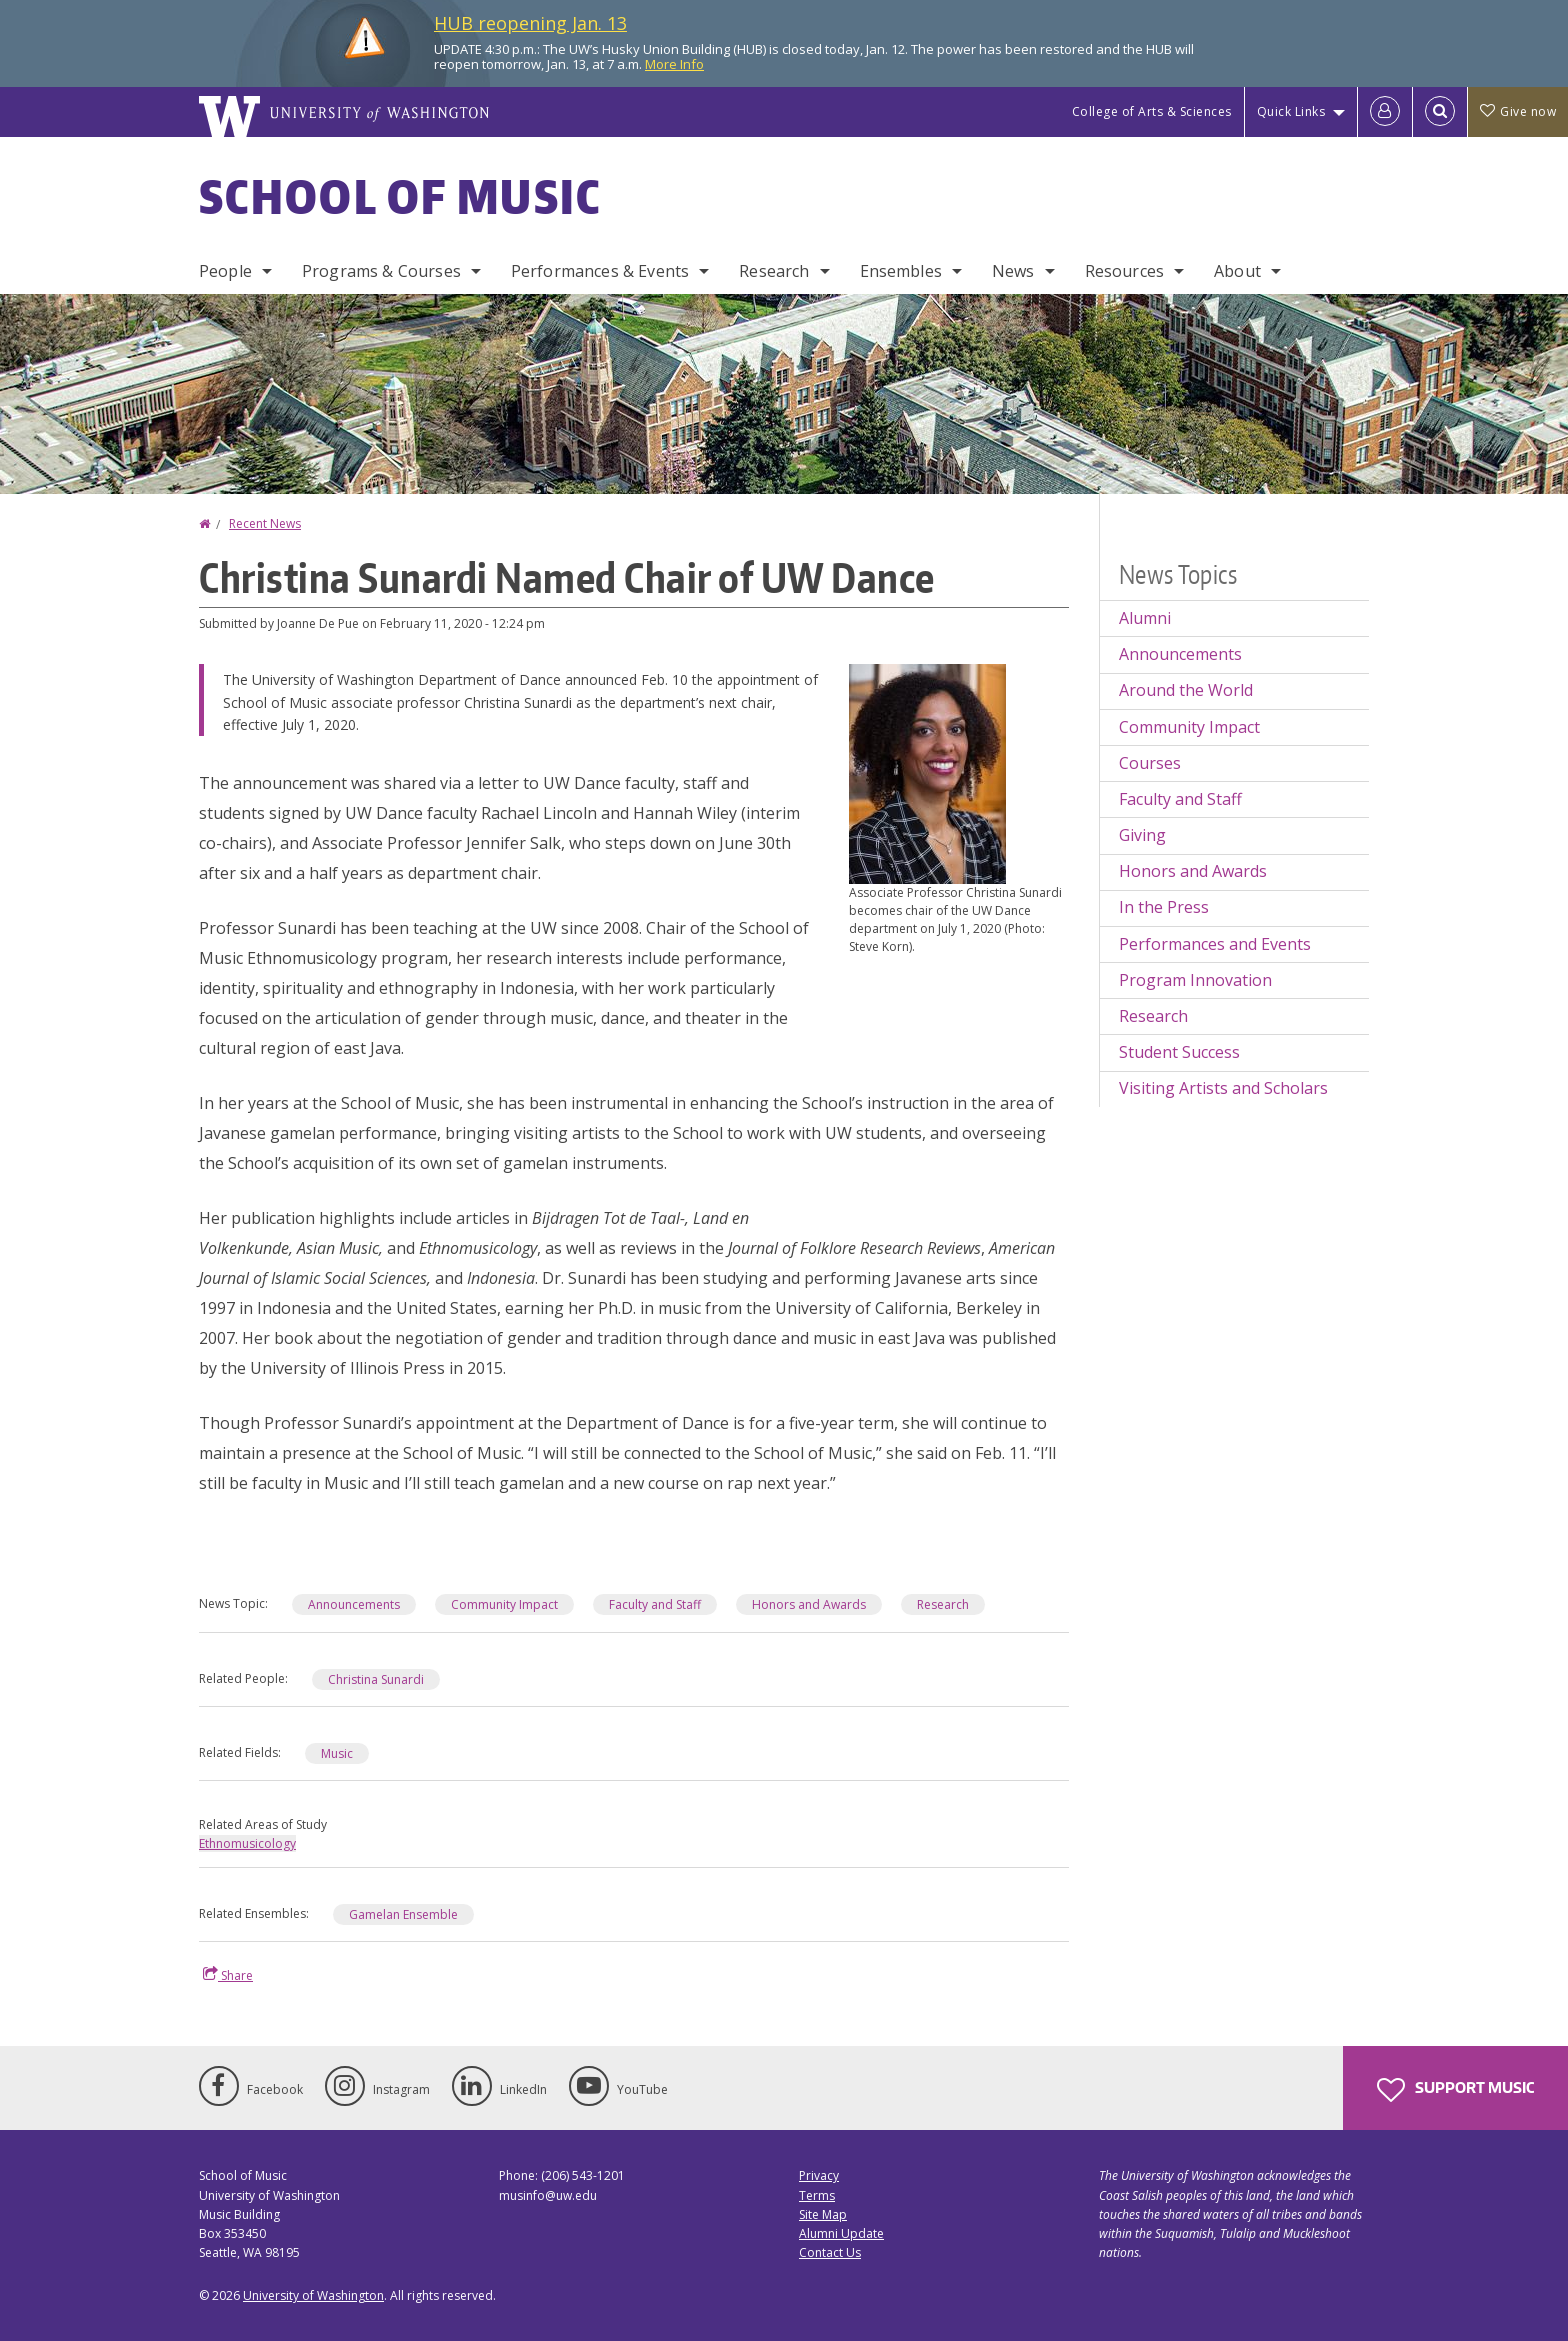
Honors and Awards (809, 1604)
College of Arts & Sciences (1152, 111)
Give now (1518, 111)
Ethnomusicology (247, 1843)
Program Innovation (1195, 980)
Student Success (1179, 1052)
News (1013, 271)
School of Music (400, 196)
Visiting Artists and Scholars (1223, 1088)
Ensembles (901, 271)
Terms (817, 2195)
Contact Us (830, 2252)
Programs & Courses (381, 271)
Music (337, 1753)
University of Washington (313, 2295)
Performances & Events (600, 271)
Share (228, 1975)
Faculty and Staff (655, 1604)
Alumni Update (841, 2233)
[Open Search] (1440, 112)
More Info (674, 64)
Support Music (1455, 2090)
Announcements (354, 1604)
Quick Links (1291, 111)
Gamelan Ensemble (403, 1914)
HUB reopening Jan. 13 (530, 23)
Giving (1142, 835)
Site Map (823, 2214)
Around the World (1186, 690)
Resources (1124, 271)
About (1237, 271)
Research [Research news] (1153, 1016)
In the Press (1164, 907)
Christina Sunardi (376, 1679)
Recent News (265, 523)
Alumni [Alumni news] (1145, 618)
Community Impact (504, 1604)
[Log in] (1385, 112)
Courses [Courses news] (1150, 763)
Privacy (819, 2175)
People (225, 271)
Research (774, 271)
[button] (927, 772)
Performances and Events (1215, 944)
